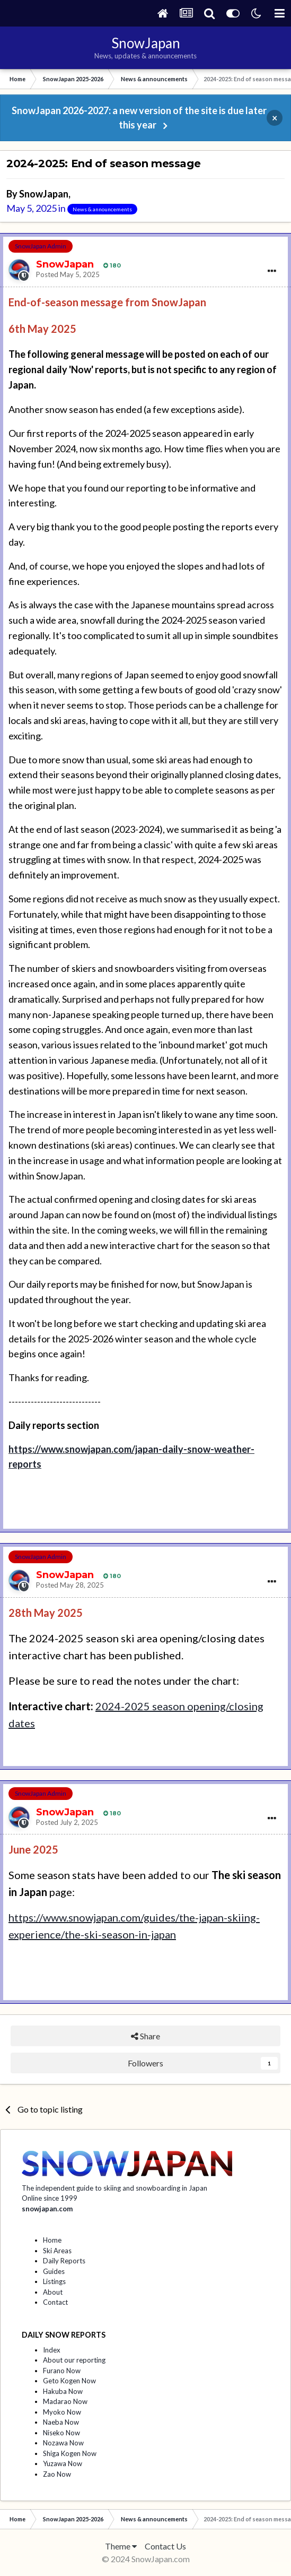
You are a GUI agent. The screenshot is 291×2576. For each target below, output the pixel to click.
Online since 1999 (49, 2198)
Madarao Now (65, 2401)
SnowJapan (43, 194)
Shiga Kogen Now (69, 2453)
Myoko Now (62, 2412)
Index (51, 2350)
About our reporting (74, 2360)
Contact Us (165, 2546)
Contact (55, 2302)
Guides (54, 2271)
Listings (54, 2281)
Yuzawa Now (62, 2463)
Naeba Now (61, 2422)
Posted (68, 274)
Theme (121, 2546)
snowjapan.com (47, 2208)
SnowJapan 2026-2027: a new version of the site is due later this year (139, 118)
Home (52, 2240)
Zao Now (57, 2474)
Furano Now (62, 2370)
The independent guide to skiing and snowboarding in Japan (114, 2188)
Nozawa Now (63, 2443)
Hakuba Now (63, 2391)
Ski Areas (57, 2250)
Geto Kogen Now (69, 2380)
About (53, 2292)
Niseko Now (61, 2432)
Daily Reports (64, 2260)
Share (145, 2036)
